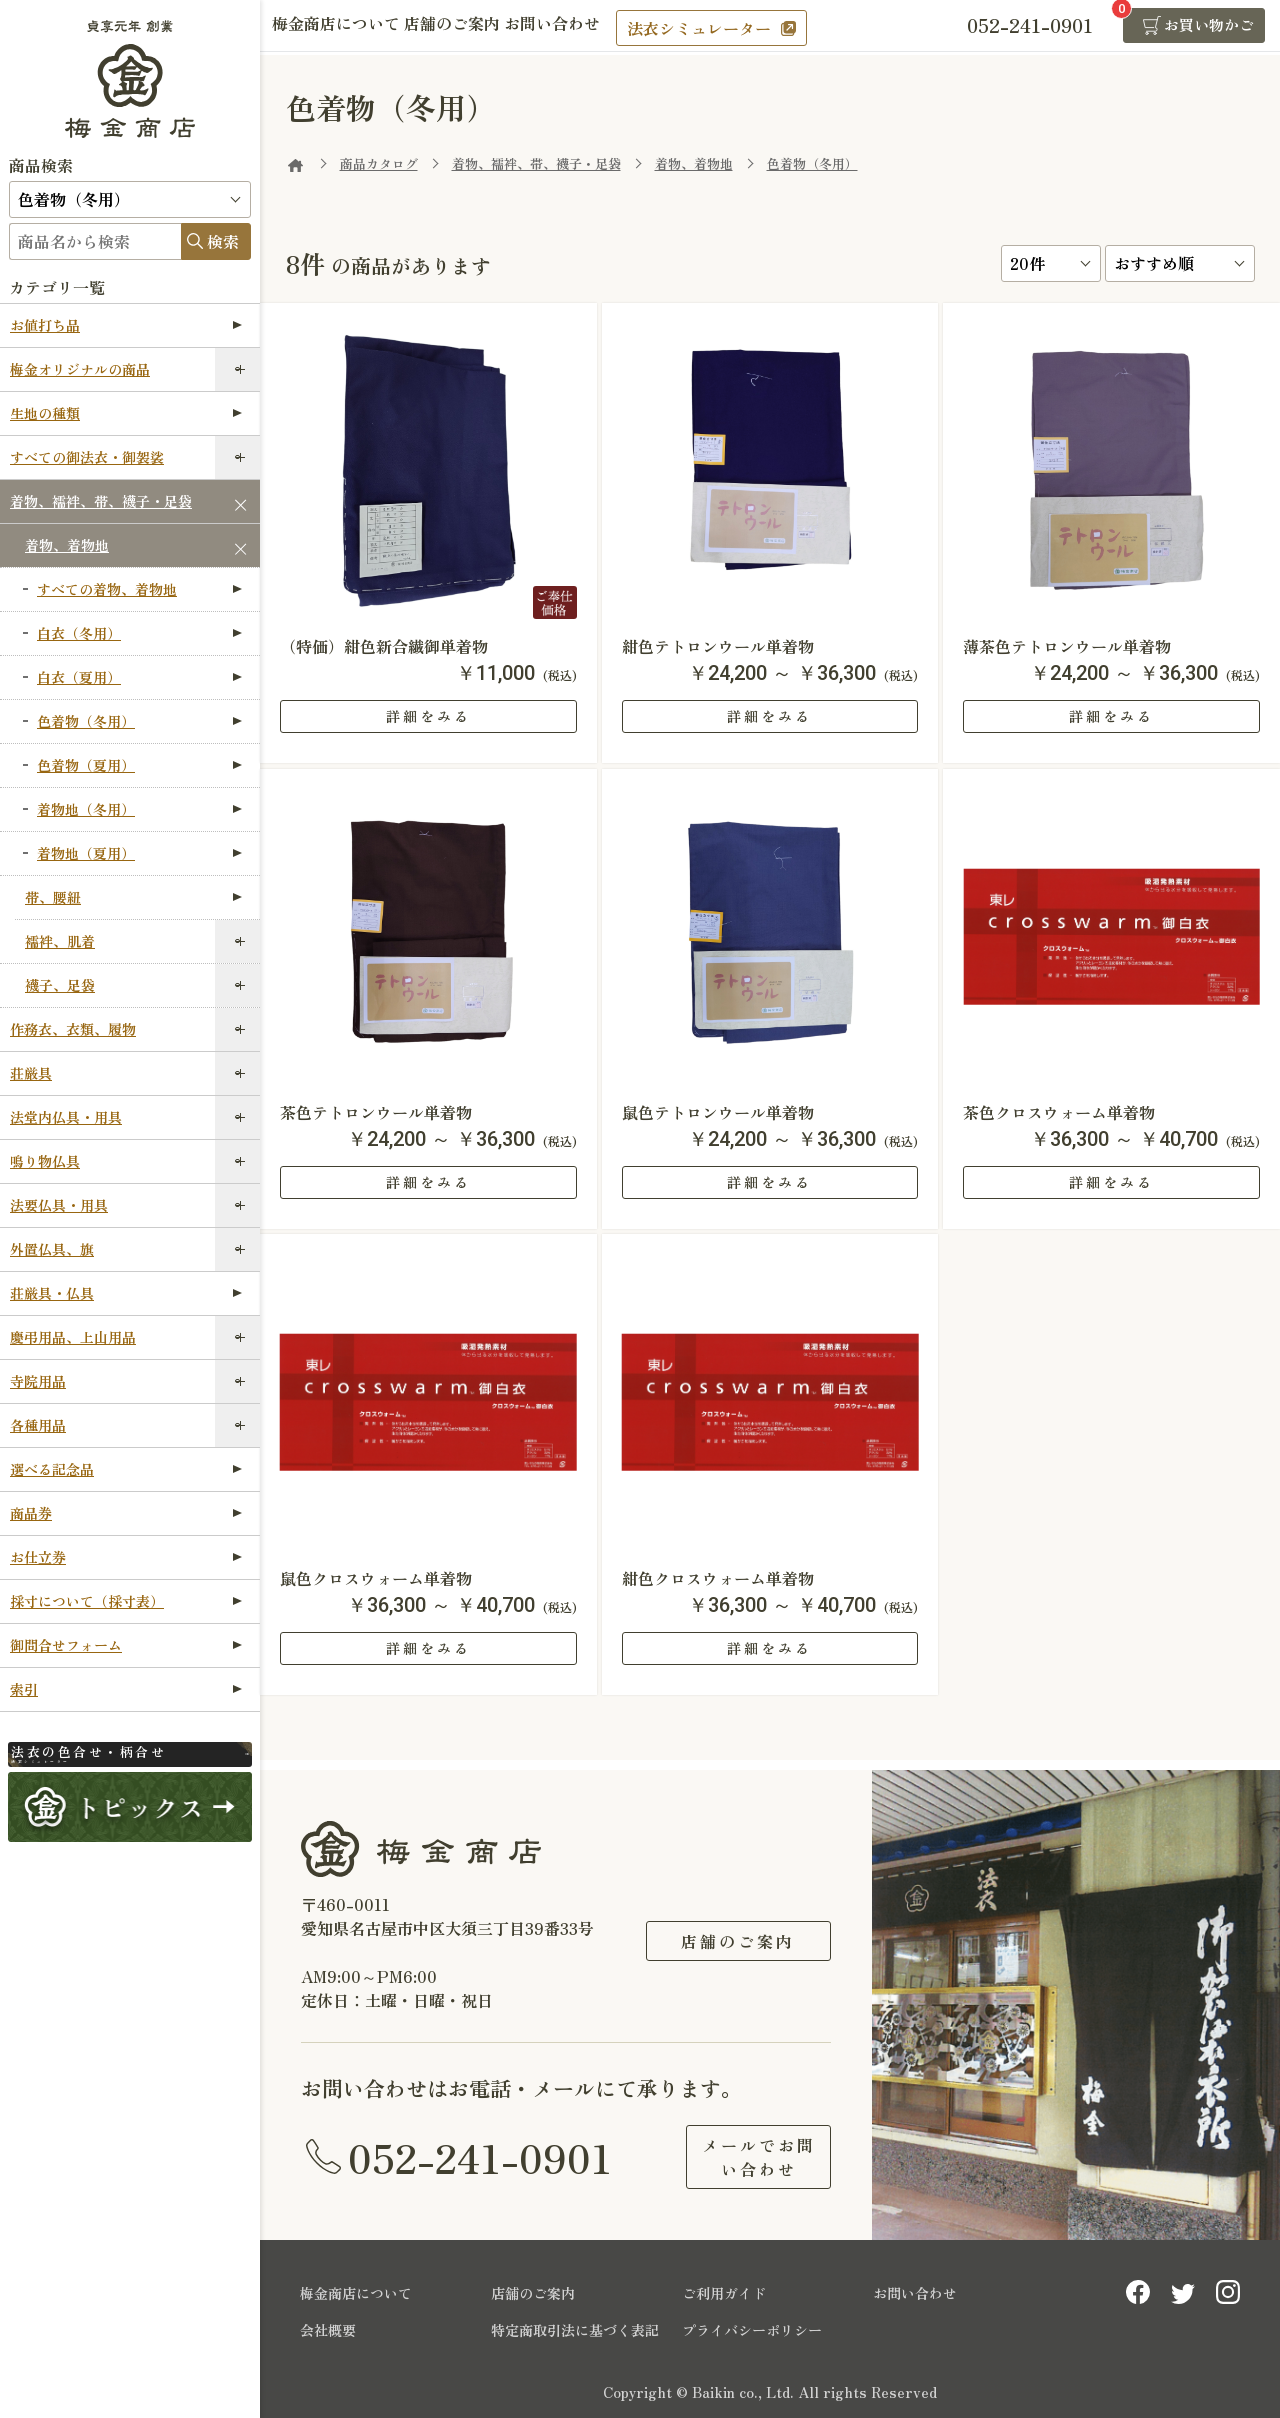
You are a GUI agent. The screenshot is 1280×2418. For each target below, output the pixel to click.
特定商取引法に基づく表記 (575, 2330)
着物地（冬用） (139, 809)
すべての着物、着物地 (139, 589)
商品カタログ (379, 163)
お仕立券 (126, 1557)
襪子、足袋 (60, 985)
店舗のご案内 (476, 27)
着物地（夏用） (139, 853)
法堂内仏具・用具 (66, 1117)
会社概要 (328, 2330)
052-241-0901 (480, 2157)
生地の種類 (126, 413)
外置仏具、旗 (52, 1249)
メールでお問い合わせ (738, 2157)
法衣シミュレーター (747, 28)
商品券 (126, 1513)
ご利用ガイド (724, 2293)
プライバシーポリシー (752, 2330)
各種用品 (38, 1425)
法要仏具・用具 (59, 1205)
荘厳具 (31, 1073)
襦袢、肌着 (60, 941)
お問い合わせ (592, 27)
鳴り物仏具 (45, 1161)
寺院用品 (38, 1381)
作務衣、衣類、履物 (73, 1029)
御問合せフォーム (126, 1645)
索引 (126, 1689)
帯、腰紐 (133, 897)
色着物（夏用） (139, 765)
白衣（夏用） (139, 677)
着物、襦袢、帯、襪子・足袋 (101, 501)
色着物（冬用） (139, 721)
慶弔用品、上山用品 (73, 1337)
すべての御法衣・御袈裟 (87, 457)
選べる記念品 (126, 1469)
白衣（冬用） (139, 633)
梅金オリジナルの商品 (80, 369)
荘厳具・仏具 (126, 1293)
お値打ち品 (126, 325)
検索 (223, 241)
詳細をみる (428, 716)
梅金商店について (344, 27)
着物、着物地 (67, 545)
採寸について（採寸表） (126, 1601)
